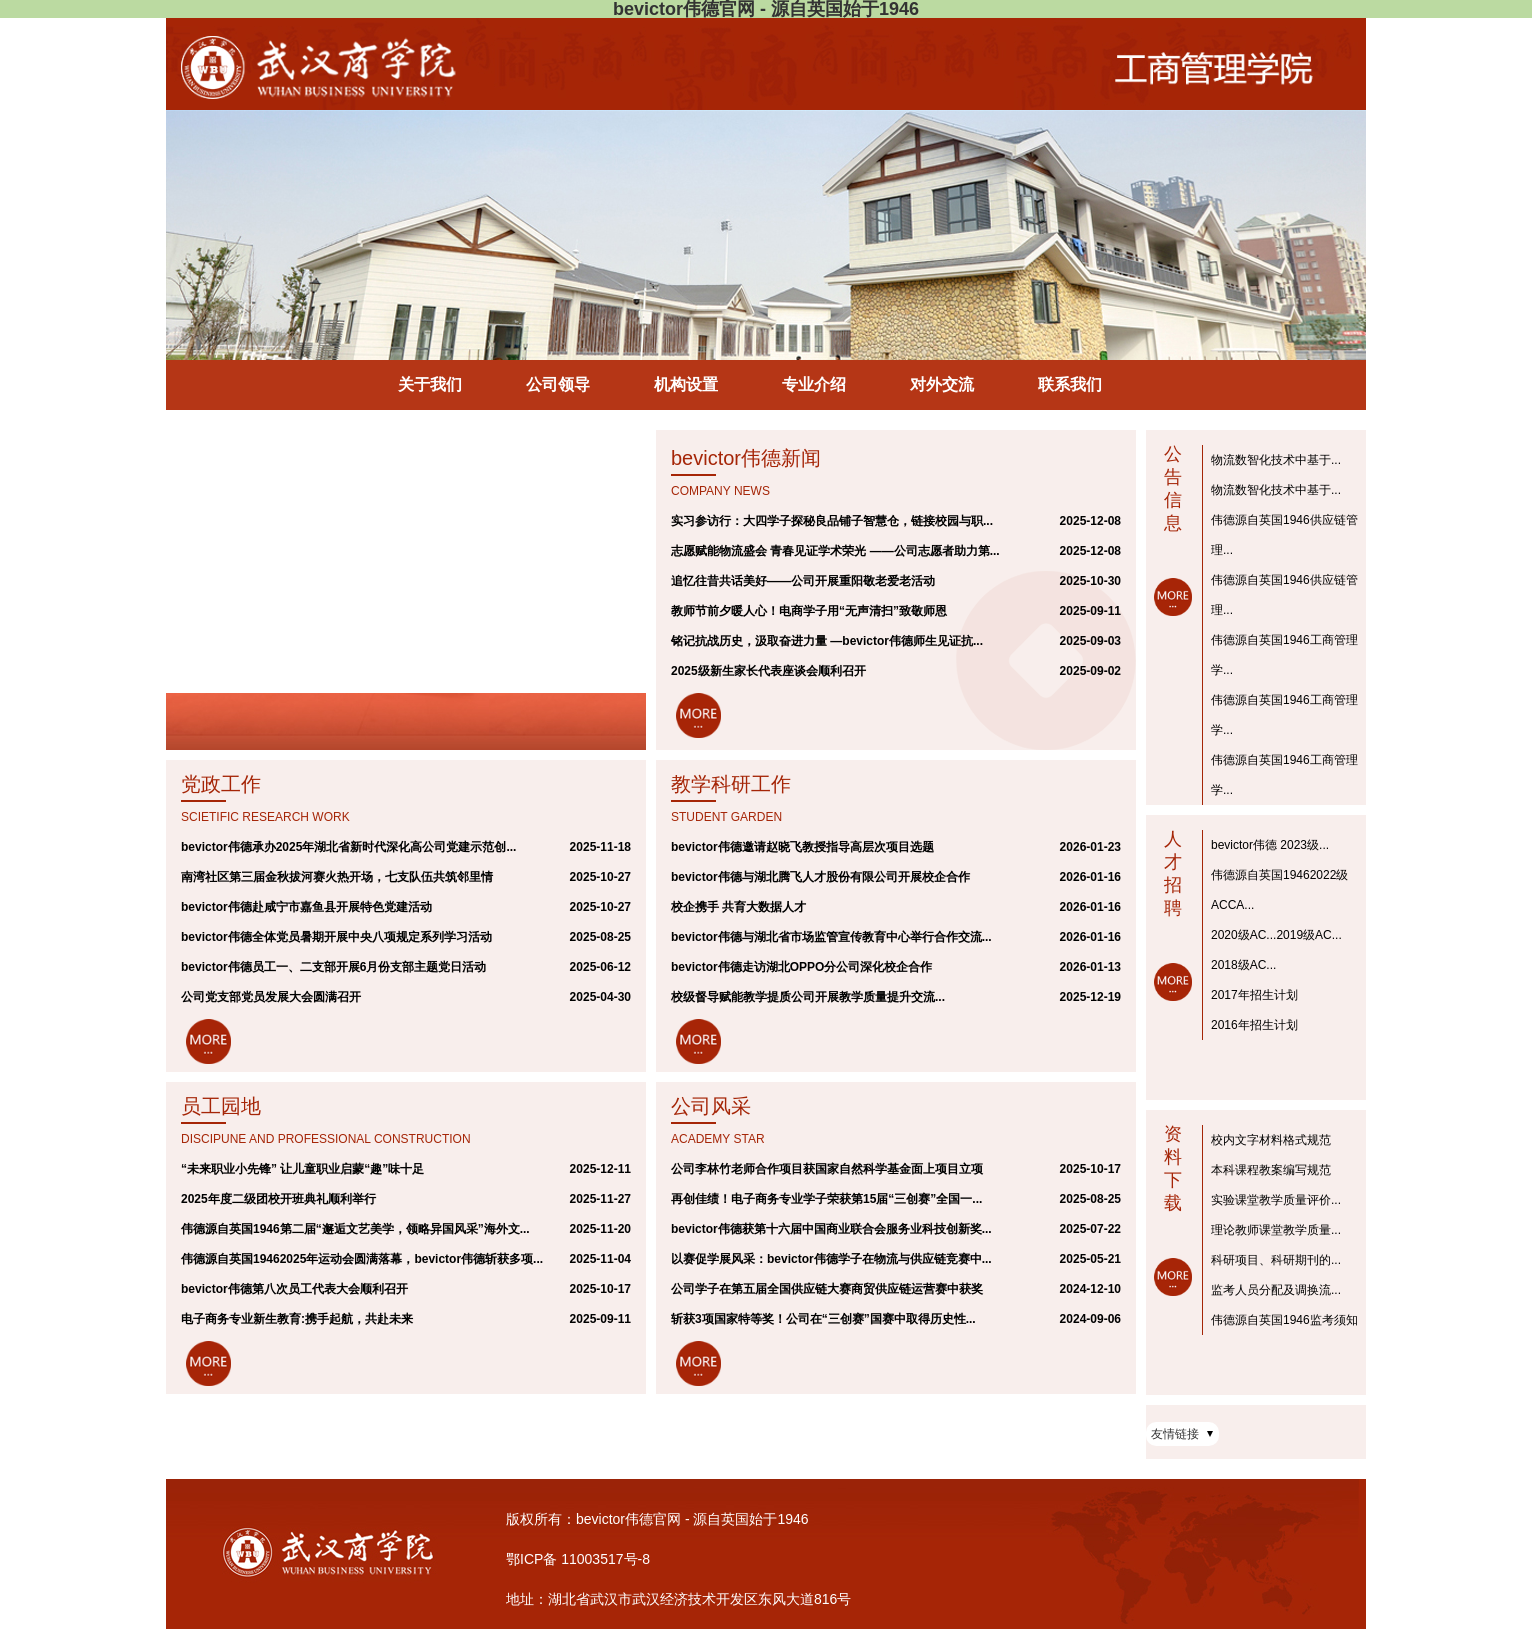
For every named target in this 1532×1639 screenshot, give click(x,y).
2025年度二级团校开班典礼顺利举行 (278, 1199)
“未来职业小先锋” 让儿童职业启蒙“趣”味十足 (302, 1169)
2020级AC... (1243, 935)
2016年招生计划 (1254, 1025)
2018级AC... (1243, 965)
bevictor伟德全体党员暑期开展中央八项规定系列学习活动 (336, 937)
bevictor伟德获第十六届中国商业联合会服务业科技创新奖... (831, 1229)
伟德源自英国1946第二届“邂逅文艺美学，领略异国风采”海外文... (355, 1229)
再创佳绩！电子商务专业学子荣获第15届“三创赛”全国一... (826, 1199)
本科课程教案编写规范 (1271, 1170)
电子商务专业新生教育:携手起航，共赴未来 (297, 1319)
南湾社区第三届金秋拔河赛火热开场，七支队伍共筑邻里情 (337, 877)
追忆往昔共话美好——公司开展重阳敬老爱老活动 (803, 581)
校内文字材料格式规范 (1271, 1140)
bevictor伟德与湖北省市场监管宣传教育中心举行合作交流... (831, 937)
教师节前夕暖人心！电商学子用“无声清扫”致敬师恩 (809, 611)
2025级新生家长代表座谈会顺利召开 (768, 671)
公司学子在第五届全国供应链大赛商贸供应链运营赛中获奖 (827, 1289)
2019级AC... (1308, 935)
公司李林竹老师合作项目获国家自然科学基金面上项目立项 (827, 1169)
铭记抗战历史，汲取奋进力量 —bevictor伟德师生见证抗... (827, 641)
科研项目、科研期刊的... (1276, 1260)
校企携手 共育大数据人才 (738, 907)
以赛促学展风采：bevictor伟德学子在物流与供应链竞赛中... (831, 1259)
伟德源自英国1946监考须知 (1284, 1320)
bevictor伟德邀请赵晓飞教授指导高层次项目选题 (802, 847)
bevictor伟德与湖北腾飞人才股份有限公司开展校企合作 (820, 877)
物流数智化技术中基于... (1276, 460)
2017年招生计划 (1254, 995)
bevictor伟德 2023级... (1270, 845)
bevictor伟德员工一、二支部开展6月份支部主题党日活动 (333, 967)
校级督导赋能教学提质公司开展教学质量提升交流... (808, 997)
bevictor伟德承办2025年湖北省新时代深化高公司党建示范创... (348, 847)
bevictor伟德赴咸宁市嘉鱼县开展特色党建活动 (306, 907)
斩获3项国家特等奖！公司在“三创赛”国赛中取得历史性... (823, 1319)
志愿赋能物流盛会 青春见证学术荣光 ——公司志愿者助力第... (835, 551)
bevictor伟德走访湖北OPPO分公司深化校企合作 (801, 967)
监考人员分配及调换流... (1276, 1290)
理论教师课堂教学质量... (1276, 1230)
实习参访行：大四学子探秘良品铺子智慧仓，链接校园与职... (832, 521)
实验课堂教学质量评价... (1276, 1200)
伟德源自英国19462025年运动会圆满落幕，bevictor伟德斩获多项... (362, 1259)
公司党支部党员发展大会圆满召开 (271, 997)
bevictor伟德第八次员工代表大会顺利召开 (294, 1289)
